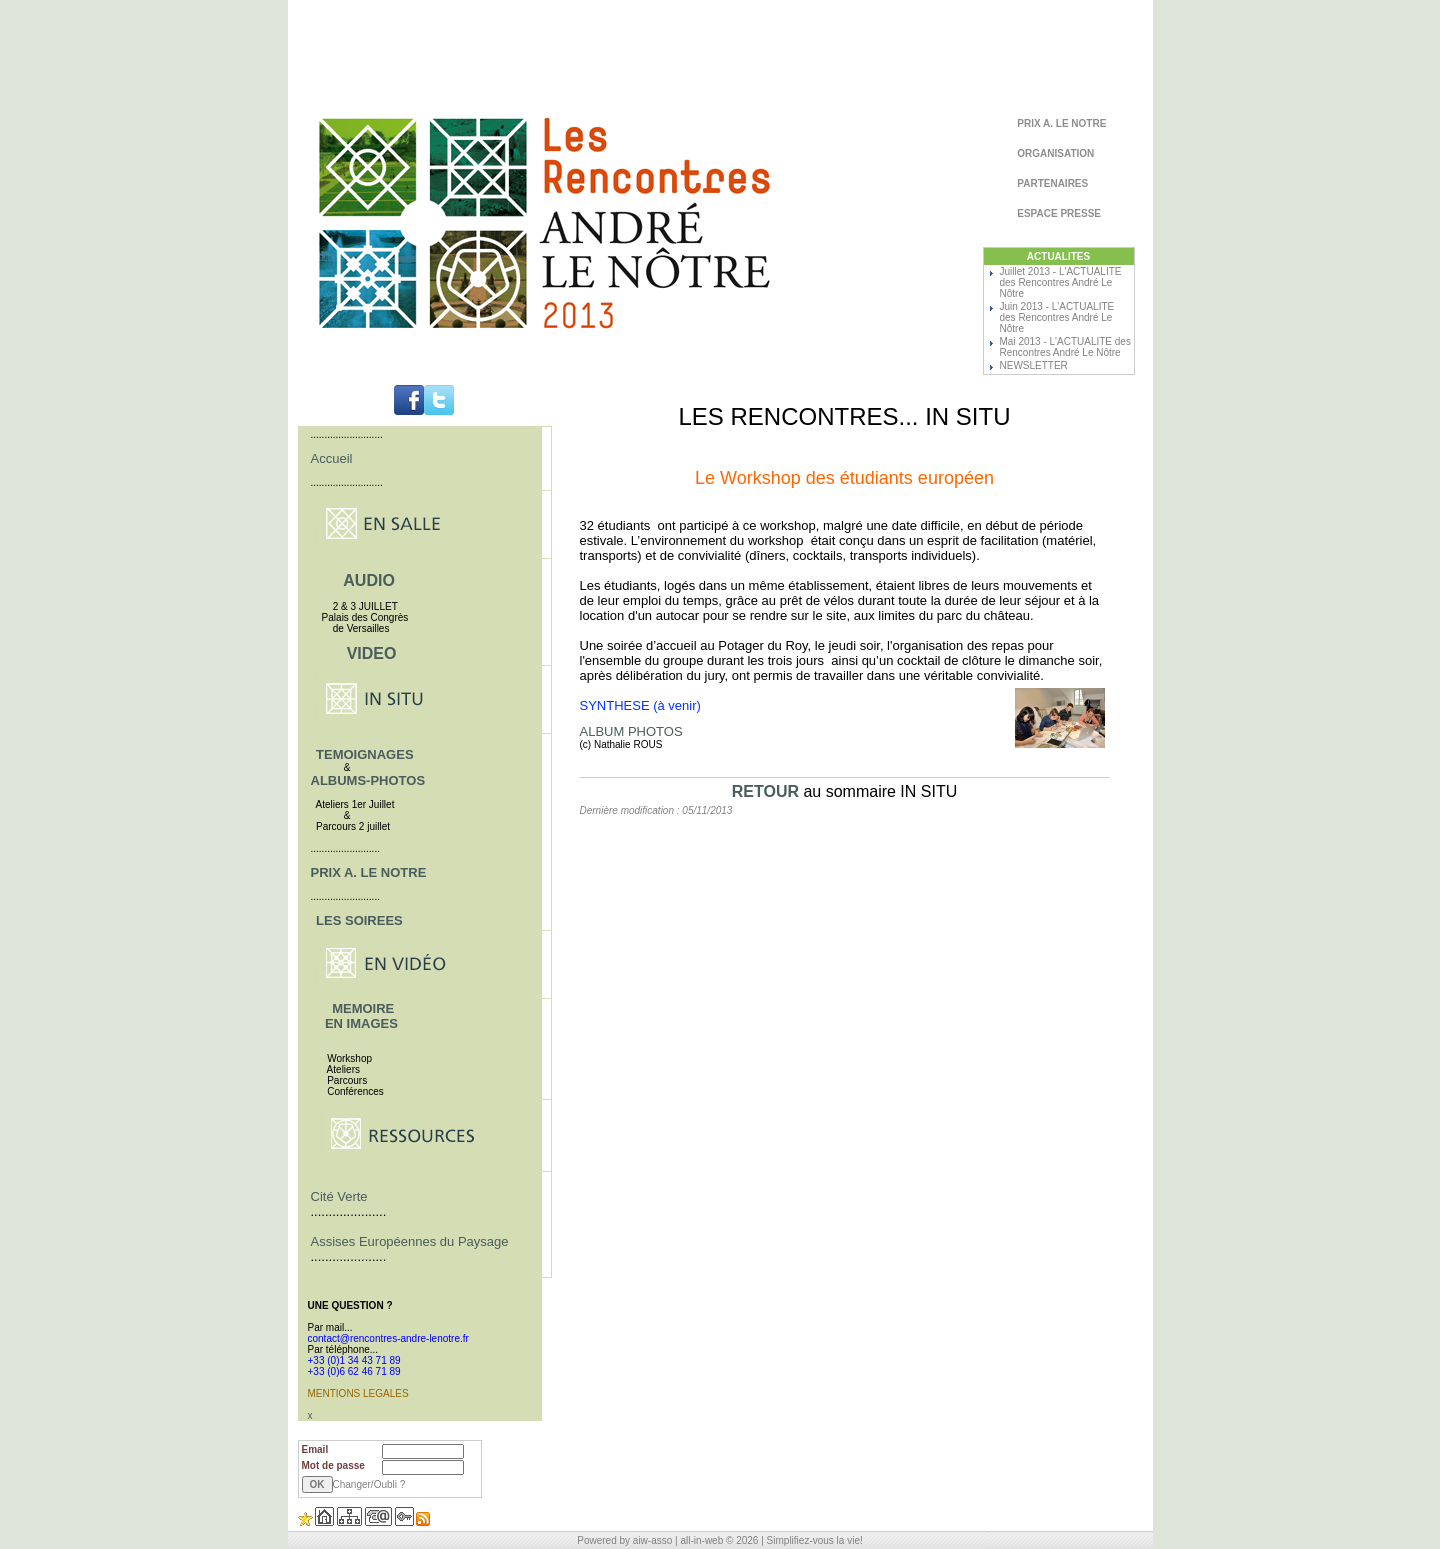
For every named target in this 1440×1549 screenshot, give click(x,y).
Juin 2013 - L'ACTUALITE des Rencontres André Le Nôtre (1057, 317)
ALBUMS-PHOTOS (368, 780)
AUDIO (369, 580)
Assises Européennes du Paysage (410, 1241)
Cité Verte (339, 1196)
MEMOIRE (363, 1008)
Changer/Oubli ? (369, 1484)
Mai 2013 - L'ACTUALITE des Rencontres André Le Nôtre (1065, 347)
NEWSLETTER (1034, 365)
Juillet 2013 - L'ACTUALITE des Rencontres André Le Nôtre (1061, 282)
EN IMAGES (361, 1023)
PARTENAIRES (1052, 183)
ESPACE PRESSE (1058, 213)
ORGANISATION (1055, 153)
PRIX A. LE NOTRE (1061, 123)
